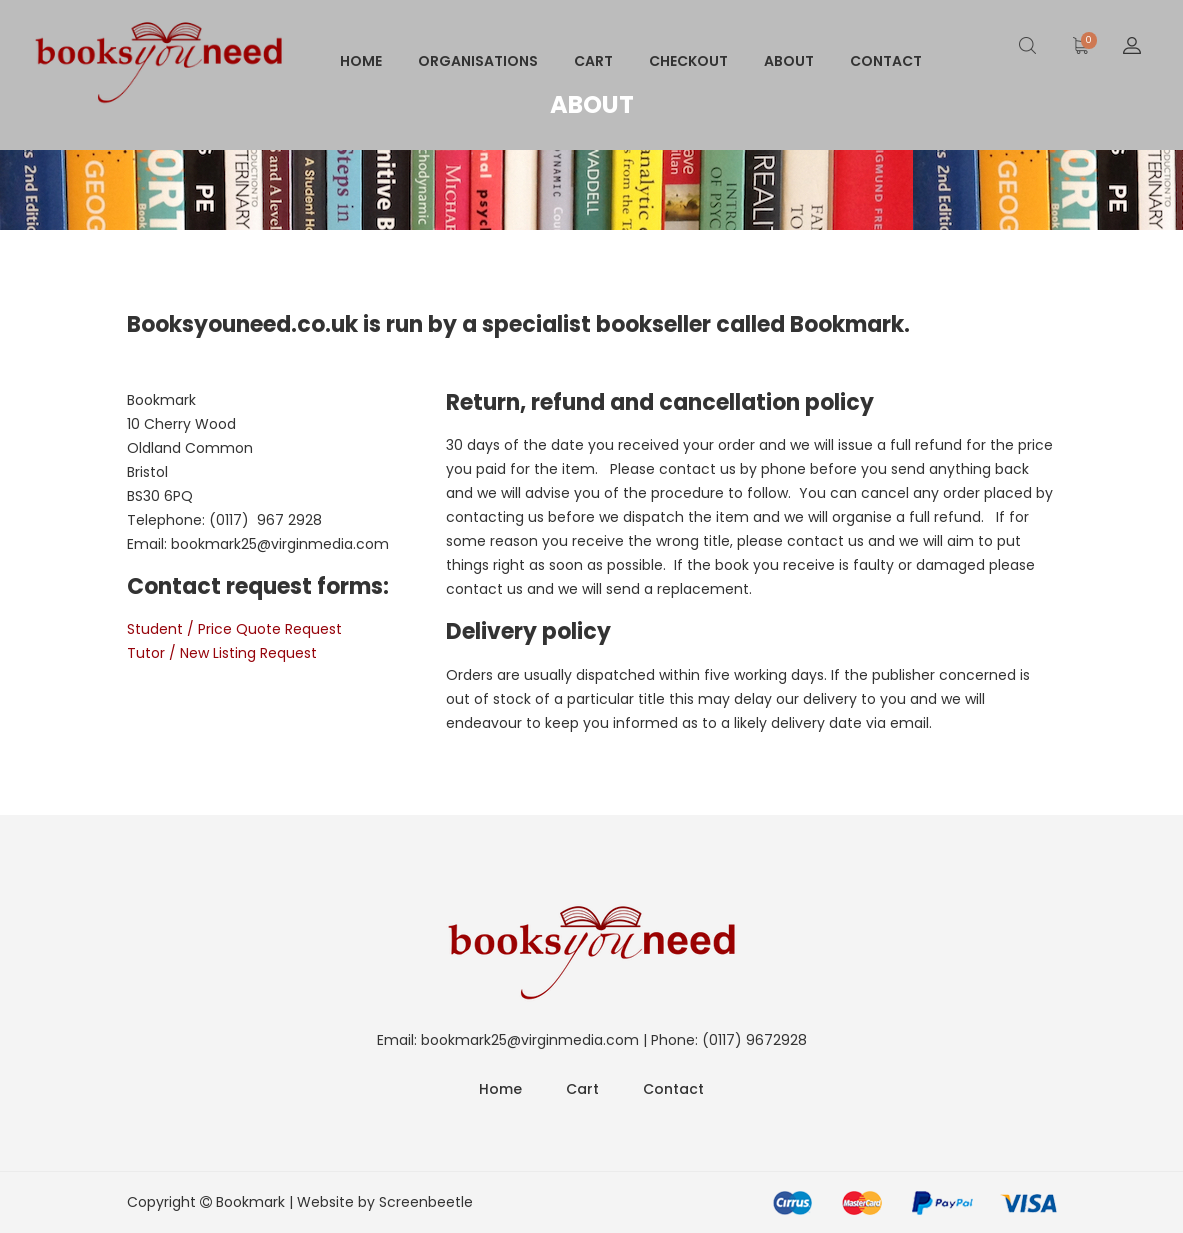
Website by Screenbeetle (385, 1202)
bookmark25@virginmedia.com (280, 544)
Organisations (478, 61)
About (789, 61)
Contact (886, 61)
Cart (593, 61)
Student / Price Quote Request (234, 629)
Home (361, 61)
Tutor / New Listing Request (222, 653)
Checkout (688, 61)
